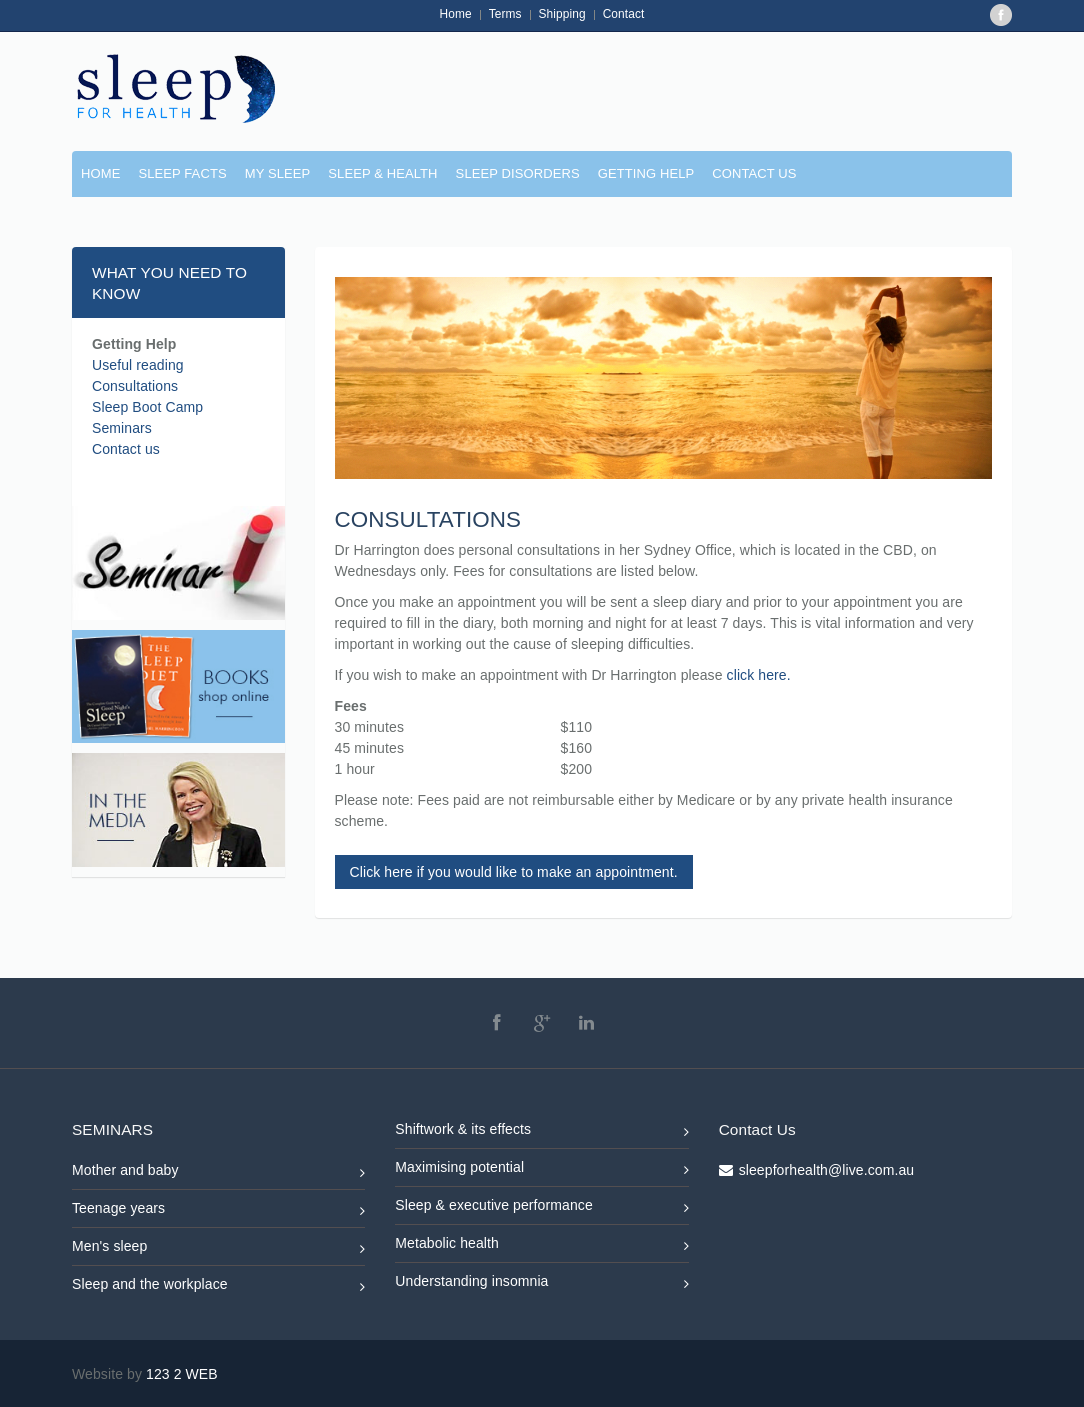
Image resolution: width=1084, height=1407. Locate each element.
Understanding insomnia (541, 1284)
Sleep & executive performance (541, 1208)
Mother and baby (218, 1173)
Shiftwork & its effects (541, 1132)
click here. (759, 675)
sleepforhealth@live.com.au (827, 1170)
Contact (624, 14)
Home (456, 14)
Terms (505, 14)
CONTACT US (754, 173)
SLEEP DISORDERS (518, 173)
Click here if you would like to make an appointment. (514, 872)
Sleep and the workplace (218, 1287)
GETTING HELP (646, 173)
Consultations (135, 386)
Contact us (126, 449)
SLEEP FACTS (182, 173)
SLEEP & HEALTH (382, 173)
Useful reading (138, 365)
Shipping (562, 14)
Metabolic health (541, 1246)
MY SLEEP (278, 173)
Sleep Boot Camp (147, 407)
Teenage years (218, 1211)
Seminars (122, 428)
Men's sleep (218, 1249)
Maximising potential (541, 1170)
